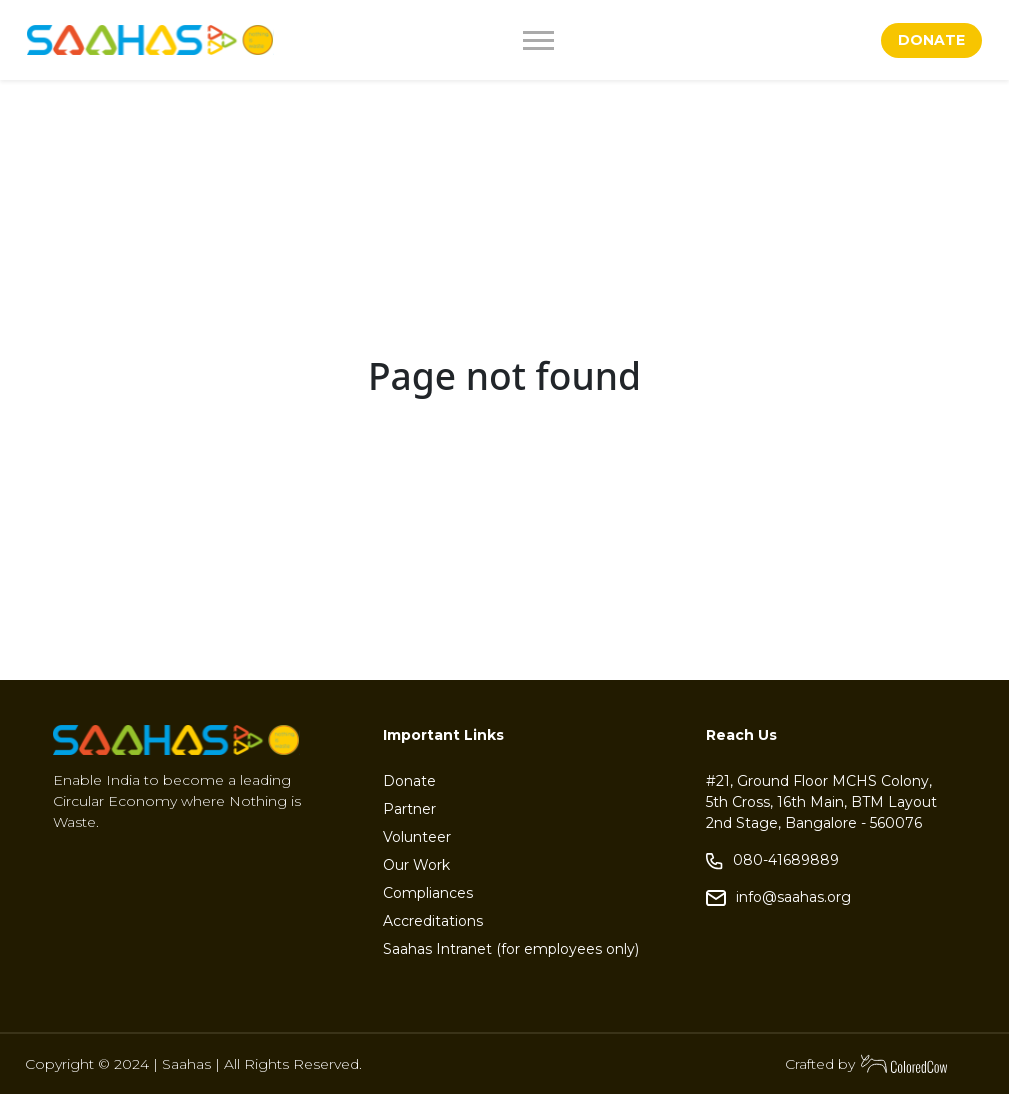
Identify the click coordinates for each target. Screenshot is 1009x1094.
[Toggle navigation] (586, 40)
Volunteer (417, 837)
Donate (409, 781)
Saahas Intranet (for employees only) (511, 949)
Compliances (428, 893)
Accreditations (433, 921)
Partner (409, 809)
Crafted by (867, 1064)
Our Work (416, 865)
